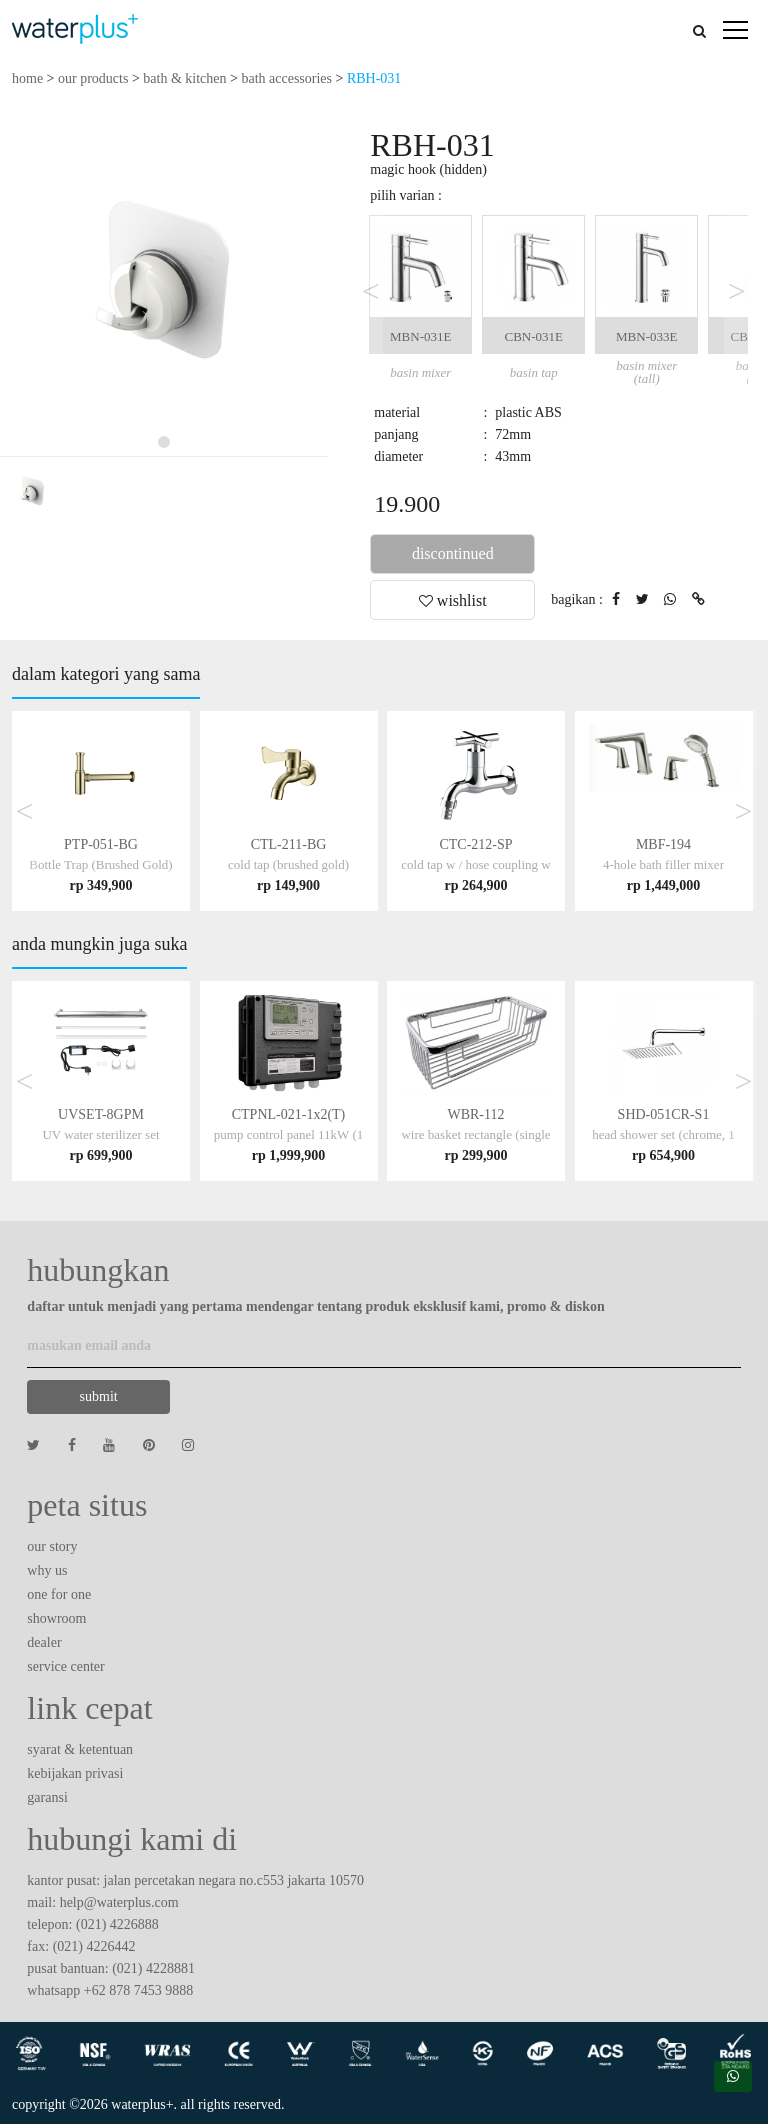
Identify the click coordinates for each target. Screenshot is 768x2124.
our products (93, 78)
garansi (47, 1797)
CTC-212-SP (475, 864)
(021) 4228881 (153, 1968)
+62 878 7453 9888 (138, 1990)
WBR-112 (475, 1134)
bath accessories (286, 78)
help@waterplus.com (119, 1902)
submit (99, 1396)
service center (65, 1666)
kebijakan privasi (75, 1773)
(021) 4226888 (117, 1924)
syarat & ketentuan (80, 1749)
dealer (44, 1642)
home (27, 78)
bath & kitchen (184, 78)
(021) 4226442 (94, 1946)
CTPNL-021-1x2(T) (288, 1134)
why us (47, 1570)
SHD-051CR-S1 (663, 1134)
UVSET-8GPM (100, 1134)
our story (52, 1546)
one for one (59, 1594)
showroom (56, 1618)
